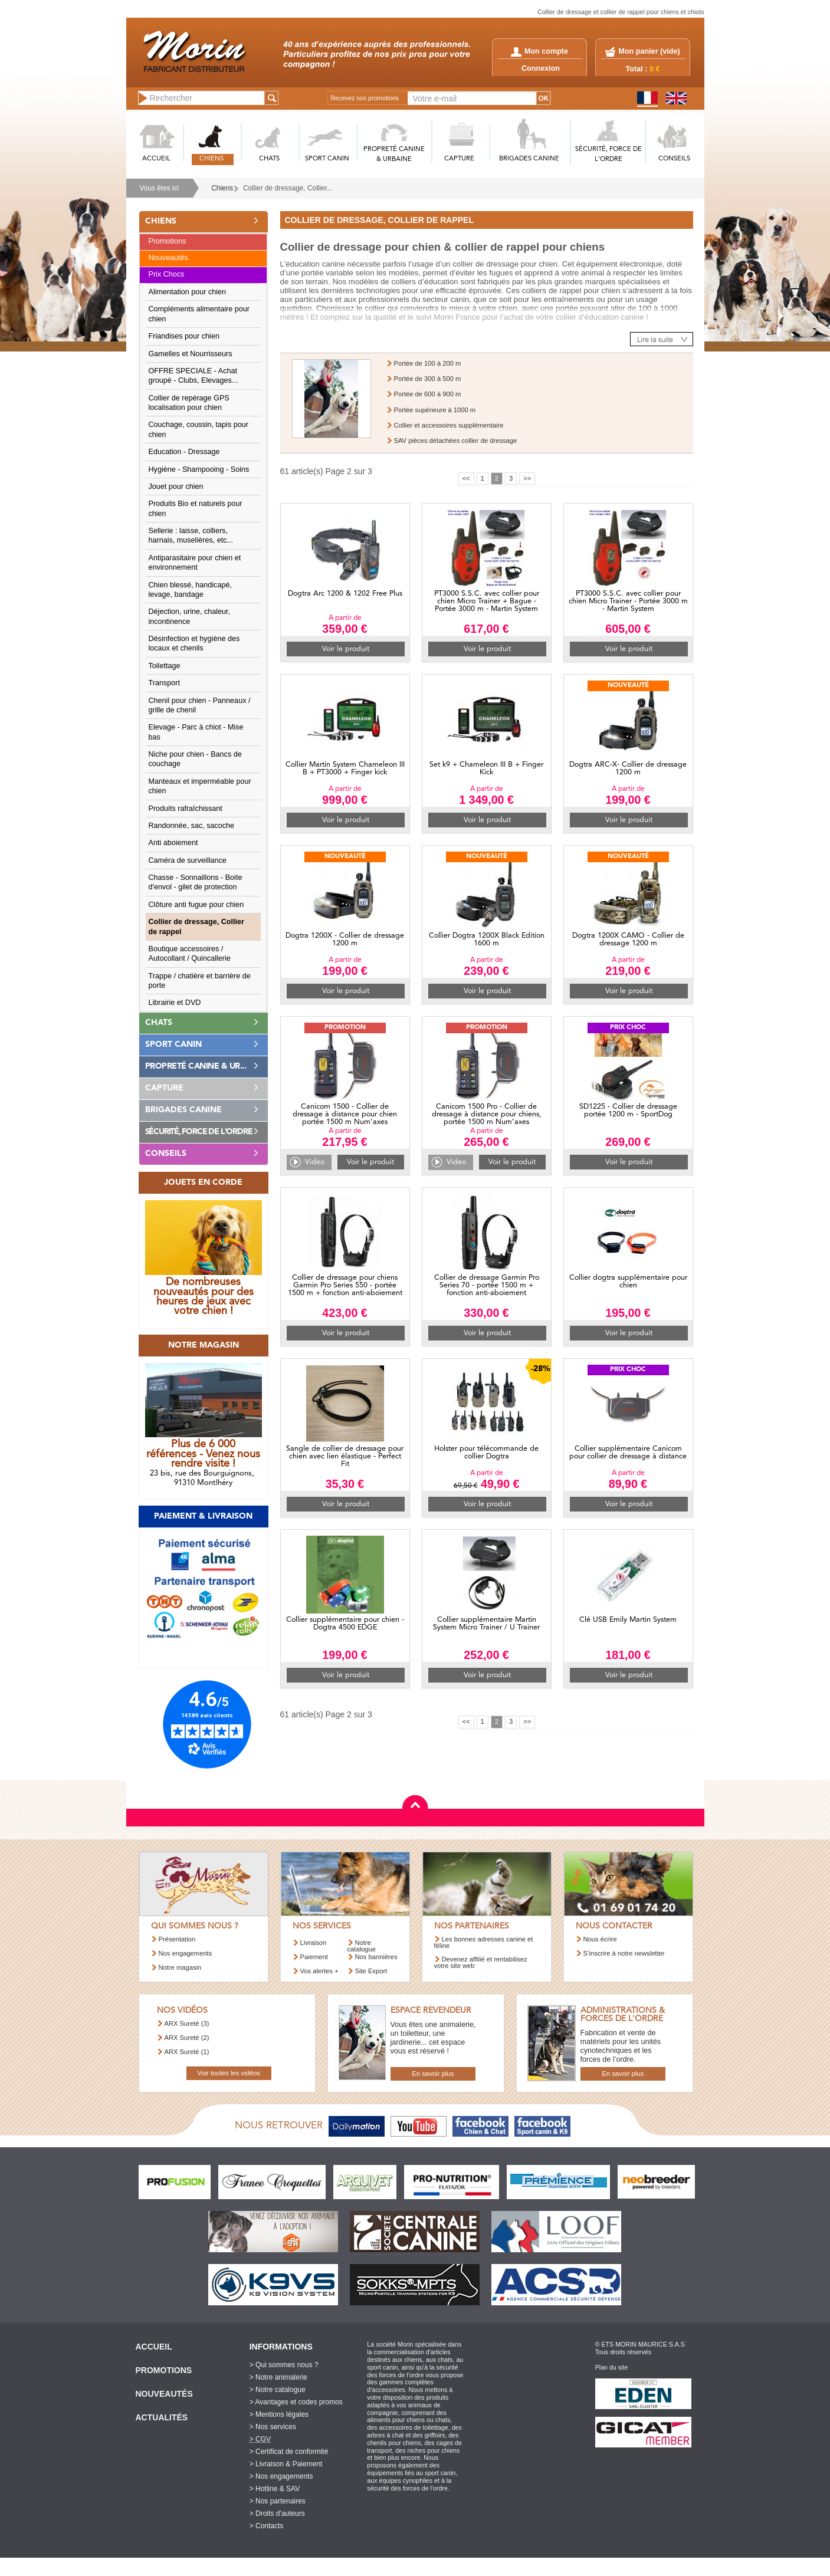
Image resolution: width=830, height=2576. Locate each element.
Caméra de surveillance (188, 860)
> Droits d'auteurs (277, 2513)
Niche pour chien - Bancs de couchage (195, 759)
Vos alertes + (319, 1970)
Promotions (167, 241)
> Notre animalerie (278, 2377)
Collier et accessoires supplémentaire (449, 425)
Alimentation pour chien (188, 292)
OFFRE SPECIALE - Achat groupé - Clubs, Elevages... (193, 376)
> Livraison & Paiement (286, 2464)
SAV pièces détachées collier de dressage (455, 440)
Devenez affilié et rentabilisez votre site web (480, 1962)
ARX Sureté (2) (187, 2037)
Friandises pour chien (184, 336)
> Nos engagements (281, 2476)
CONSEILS (674, 159)
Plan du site (611, 2367)
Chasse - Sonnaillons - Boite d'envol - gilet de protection (195, 882)
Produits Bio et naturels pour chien (195, 508)
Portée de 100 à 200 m (427, 363)
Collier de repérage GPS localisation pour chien (189, 403)
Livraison (313, 1942)
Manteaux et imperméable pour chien (200, 786)
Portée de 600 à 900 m (427, 393)
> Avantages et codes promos (296, 2402)
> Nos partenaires (278, 2501)
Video (314, 1162)
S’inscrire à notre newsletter (624, 1953)
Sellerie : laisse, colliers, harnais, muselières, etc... (191, 535)
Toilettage (165, 666)
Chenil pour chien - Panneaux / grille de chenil (200, 705)
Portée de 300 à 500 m (427, 378)
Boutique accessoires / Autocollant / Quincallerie (190, 953)
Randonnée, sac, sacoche (192, 826)
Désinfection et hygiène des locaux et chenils (194, 643)
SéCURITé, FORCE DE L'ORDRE (608, 154)
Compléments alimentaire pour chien (199, 314)
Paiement (314, 1956)
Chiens (222, 188)
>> (527, 478)
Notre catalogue (361, 1946)
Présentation (177, 1939)
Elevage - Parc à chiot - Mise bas (196, 732)
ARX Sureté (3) (187, 2023)
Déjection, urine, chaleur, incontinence (190, 616)
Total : (643, 69)
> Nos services (273, 2427)
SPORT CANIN (327, 159)
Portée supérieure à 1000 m (435, 409)
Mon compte (539, 51)
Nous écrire (600, 1939)
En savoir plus (433, 2073)
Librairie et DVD (175, 1002)
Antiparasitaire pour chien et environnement (195, 562)
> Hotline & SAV (275, 2489)
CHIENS (211, 159)
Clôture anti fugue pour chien (196, 905)
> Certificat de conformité (289, 2451)
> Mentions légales (279, 2414)
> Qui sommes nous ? (284, 2365)
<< (466, 478)
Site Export (371, 1970)
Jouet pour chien (176, 486)
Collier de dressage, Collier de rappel (196, 926)
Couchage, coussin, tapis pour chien (198, 429)
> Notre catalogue (278, 2390)
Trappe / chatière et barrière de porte (200, 981)
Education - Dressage (184, 452)
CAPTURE (459, 159)
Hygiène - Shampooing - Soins (199, 469)
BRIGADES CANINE (529, 159)
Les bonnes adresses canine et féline (483, 1942)
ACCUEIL (156, 159)
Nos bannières (376, 1956)
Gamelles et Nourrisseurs (190, 354)
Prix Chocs (167, 274)
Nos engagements (185, 1953)
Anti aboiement (173, 843)
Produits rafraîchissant (185, 808)
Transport (164, 683)
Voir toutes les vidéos (228, 2072)
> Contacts (267, 2526)
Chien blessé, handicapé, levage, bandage (190, 590)
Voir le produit (345, 649)
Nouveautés (168, 258)
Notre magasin (180, 1967)
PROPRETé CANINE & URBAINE (394, 154)
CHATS (269, 159)
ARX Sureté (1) (187, 2051)
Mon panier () (649, 51)
